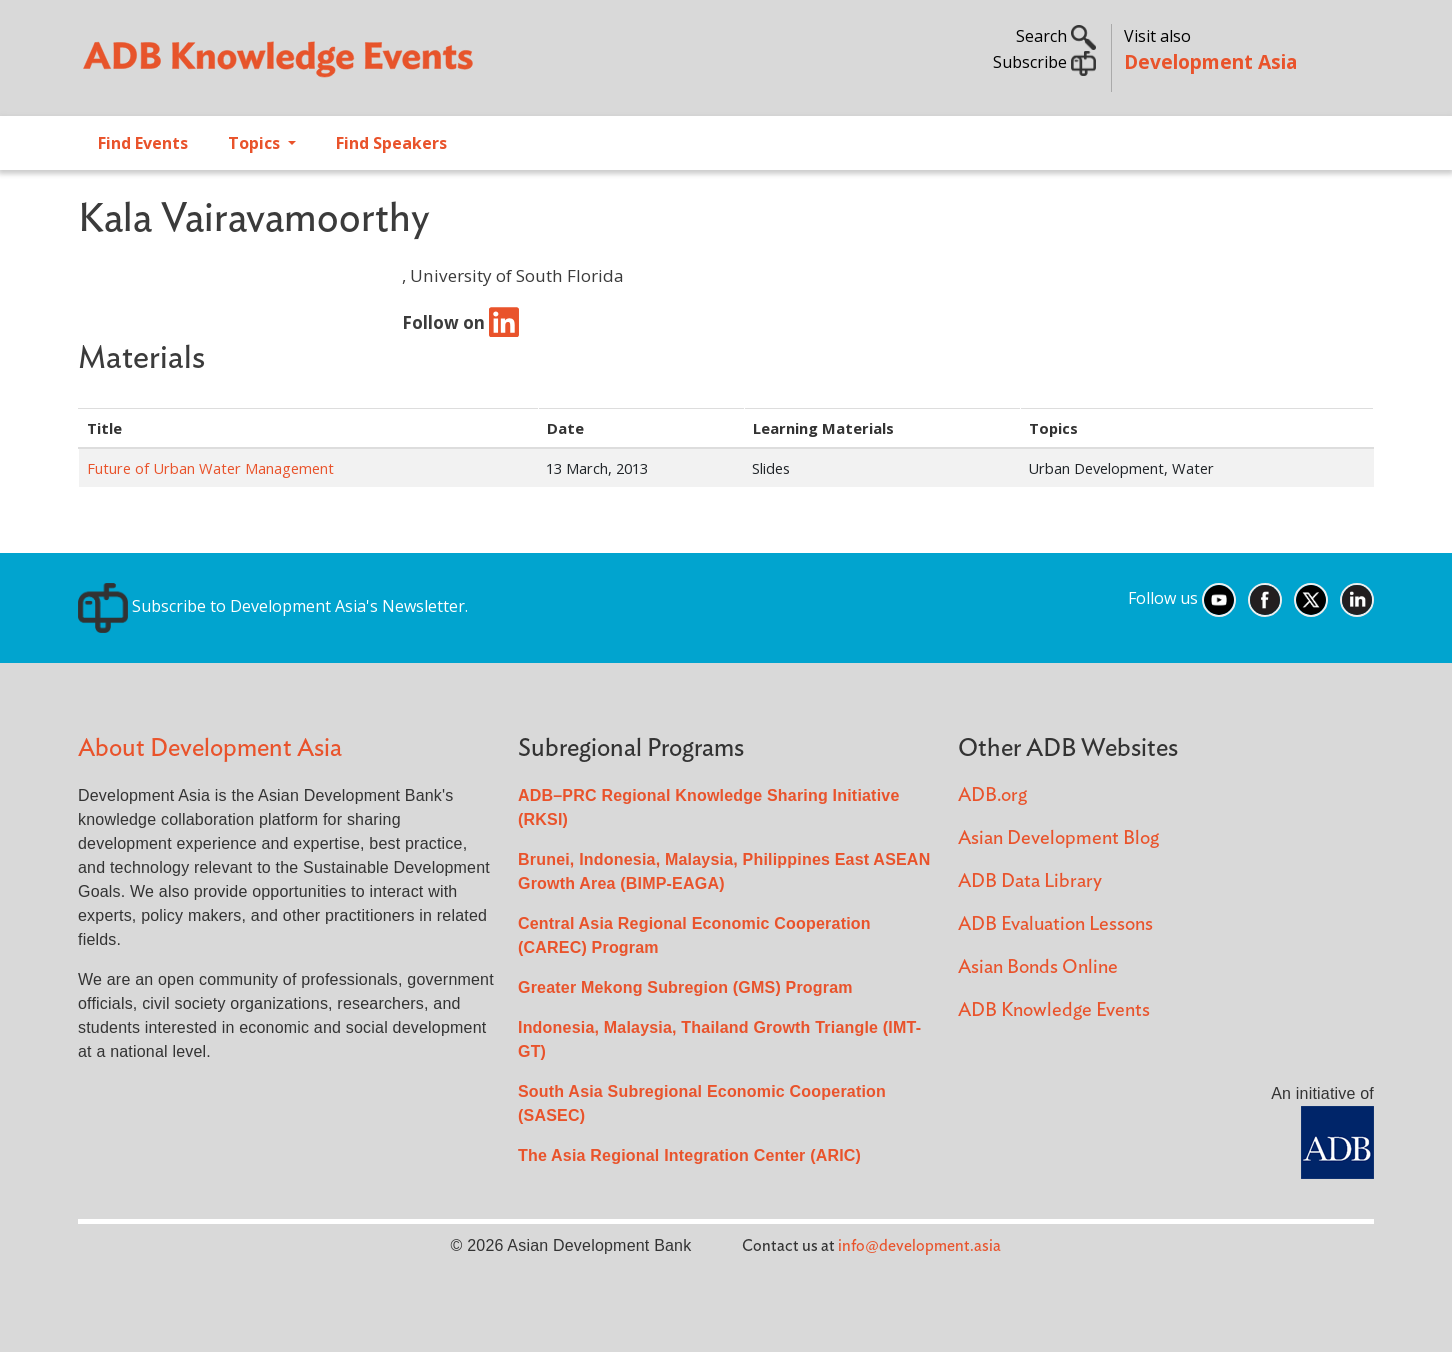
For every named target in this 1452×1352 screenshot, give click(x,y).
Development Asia (1210, 61)
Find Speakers (391, 143)
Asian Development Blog (1058, 838)
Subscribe (1044, 62)
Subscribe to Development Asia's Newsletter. (273, 606)
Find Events (143, 143)
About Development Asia (210, 748)
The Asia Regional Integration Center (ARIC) (689, 1155)
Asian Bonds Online (1038, 967)
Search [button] (1056, 36)
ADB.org (992, 795)
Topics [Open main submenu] (256, 143)
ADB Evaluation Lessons (1055, 924)
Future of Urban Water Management (210, 468)
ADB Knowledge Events (1054, 1010)
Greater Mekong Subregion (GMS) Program (685, 987)
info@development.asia (919, 1246)
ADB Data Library (1030, 881)
